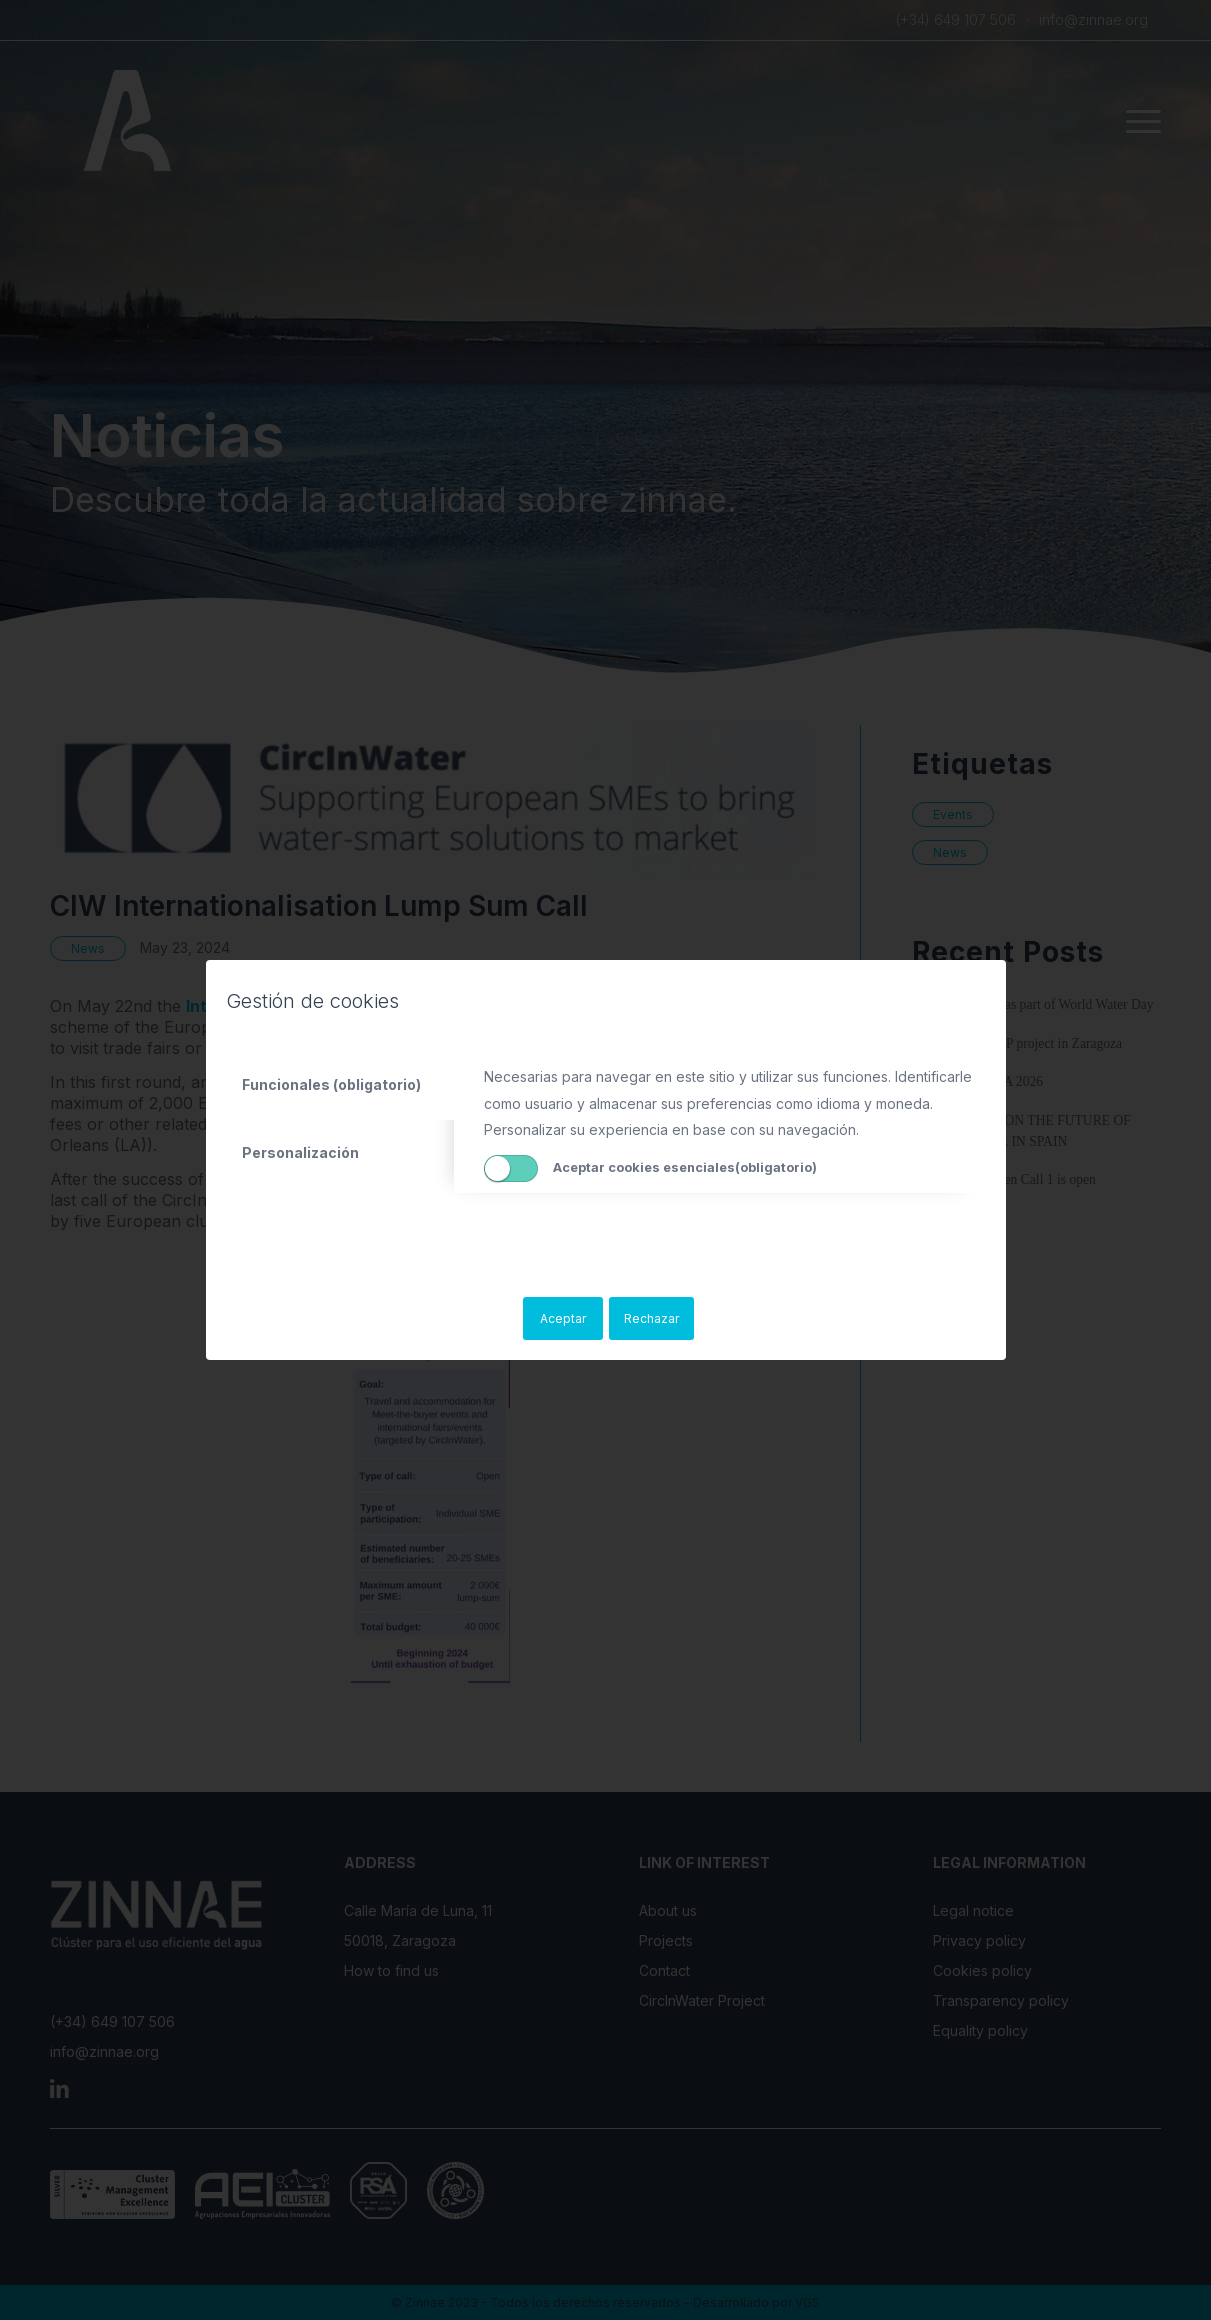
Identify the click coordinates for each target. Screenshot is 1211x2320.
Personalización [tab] (300, 1152)
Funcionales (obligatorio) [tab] (331, 1084)
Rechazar (651, 1318)
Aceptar (563, 1318)
